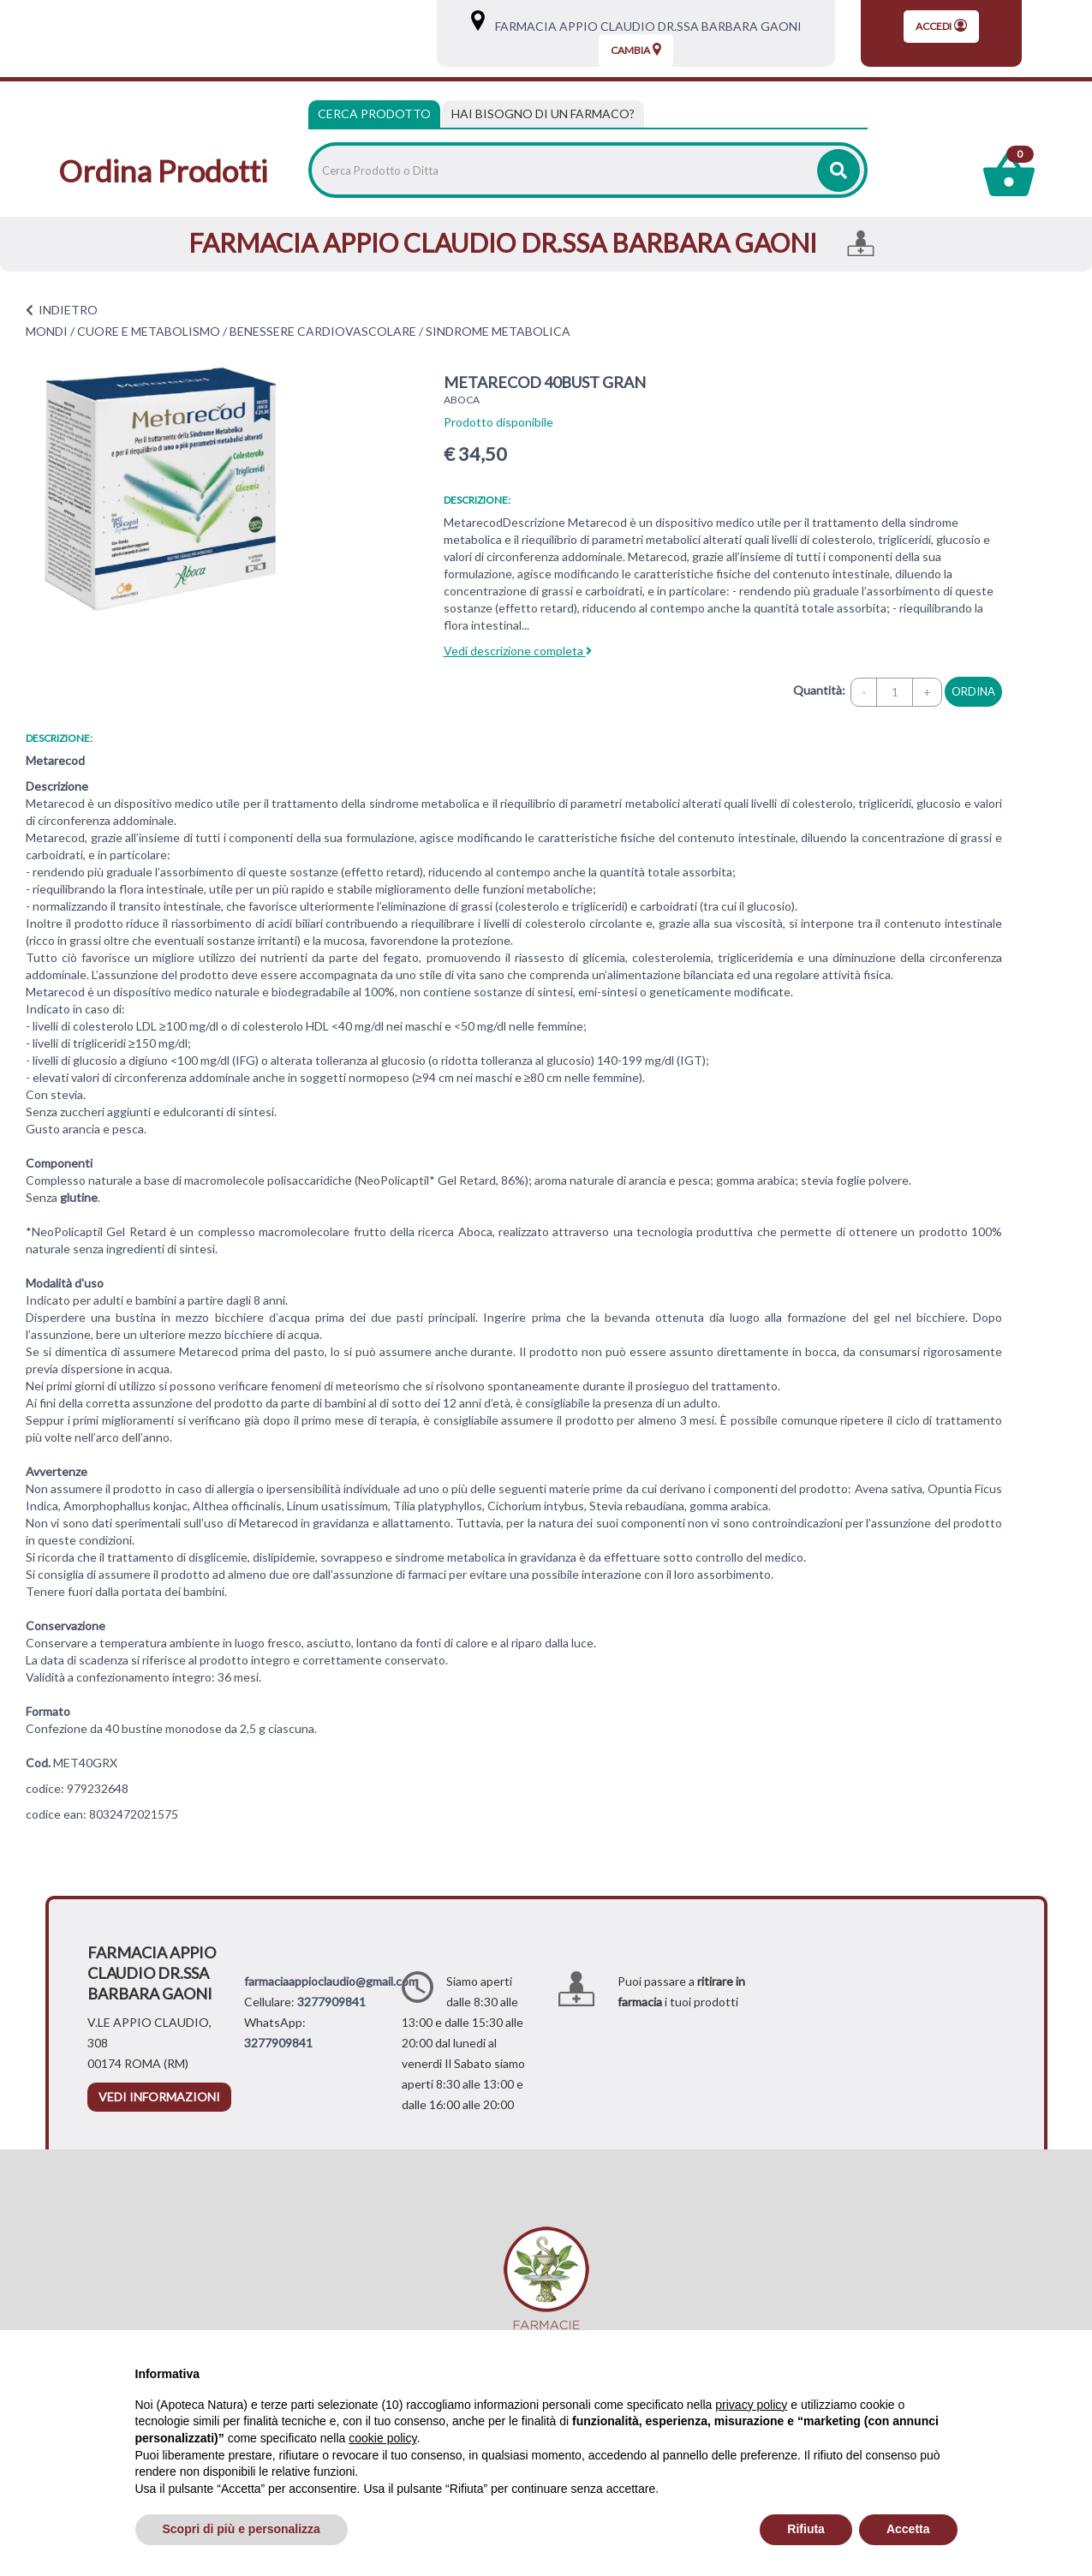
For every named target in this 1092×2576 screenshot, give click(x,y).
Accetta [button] (908, 2529)
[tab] (543, 114)
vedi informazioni (159, 2096)
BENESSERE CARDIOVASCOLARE (323, 331)
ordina (973, 691)
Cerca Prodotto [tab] (374, 113)
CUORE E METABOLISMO (148, 331)
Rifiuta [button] (806, 2529)
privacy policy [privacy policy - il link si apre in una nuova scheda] (751, 2405)
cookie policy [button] (382, 2438)
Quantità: (819, 690)
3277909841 (331, 2001)
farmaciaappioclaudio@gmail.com (331, 1981)
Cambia (636, 50)
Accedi (941, 26)
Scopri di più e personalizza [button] (241, 2529)
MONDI (47, 331)
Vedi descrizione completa (518, 650)
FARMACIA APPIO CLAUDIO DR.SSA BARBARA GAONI (644, 26)
